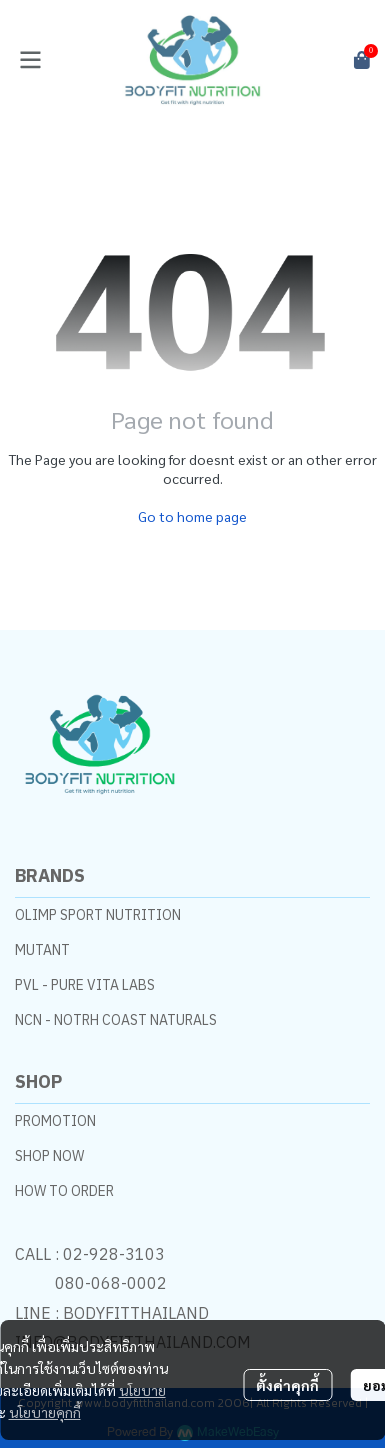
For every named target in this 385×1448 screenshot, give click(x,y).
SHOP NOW (49, 1156)
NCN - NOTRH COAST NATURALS (116, 1020)
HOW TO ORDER (64, 1191)
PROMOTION (55, 1121)
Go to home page (192, 516)
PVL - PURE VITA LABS (85, 985)
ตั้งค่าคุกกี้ (287, 1385)
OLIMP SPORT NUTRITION (98, 915)
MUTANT (42, 950)
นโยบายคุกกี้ (45, 1412)
